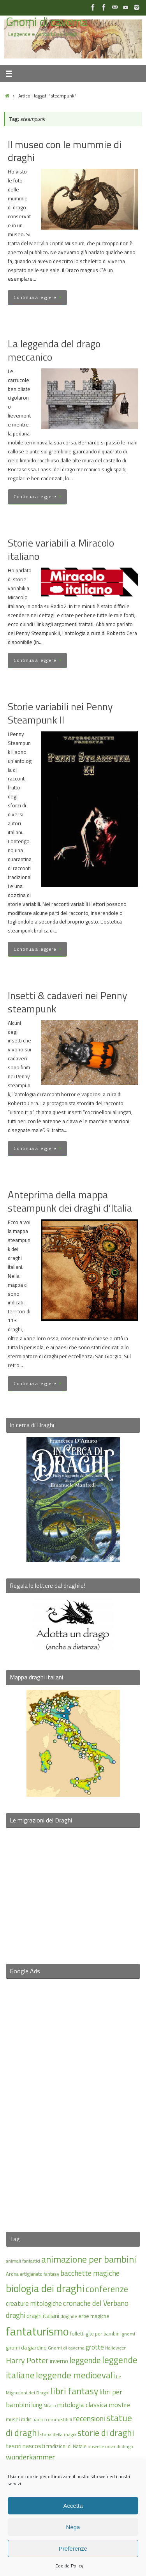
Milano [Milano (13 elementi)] (50, 2406)
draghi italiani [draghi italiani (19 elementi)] (42, 2315)
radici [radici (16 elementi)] (27, 2419)
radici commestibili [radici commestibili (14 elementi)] (53, 2419)
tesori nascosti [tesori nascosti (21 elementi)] (25, 2445)
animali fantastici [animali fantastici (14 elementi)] (23, 2261)
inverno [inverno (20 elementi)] (59, 2361)
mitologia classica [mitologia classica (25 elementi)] (82, 2404)
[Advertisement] (73, 2100)
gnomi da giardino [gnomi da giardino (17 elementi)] (26, 2347)
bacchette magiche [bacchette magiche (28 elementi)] (90, 2273)
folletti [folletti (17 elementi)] (77, 2333)
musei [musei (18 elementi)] (13, 2419)
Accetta (73, 2505)
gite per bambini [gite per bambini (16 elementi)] (103, 2333)
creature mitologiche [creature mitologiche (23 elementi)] (34, 2303)
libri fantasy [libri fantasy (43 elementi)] (74, 2391)
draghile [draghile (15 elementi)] (68, 2316)
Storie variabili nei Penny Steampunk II (60, 713)
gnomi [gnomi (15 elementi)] (128, 2333)
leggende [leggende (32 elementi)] (85, 2360)
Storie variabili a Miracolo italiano (61, 549)
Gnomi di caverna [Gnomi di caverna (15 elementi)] (66, 2347)
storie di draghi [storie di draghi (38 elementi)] (105, 2433)
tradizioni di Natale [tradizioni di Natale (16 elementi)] (66, 2446)
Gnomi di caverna (46, 22)
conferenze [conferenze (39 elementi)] (107, 2289)
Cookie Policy (69, 2565)
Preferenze (73, 2548)
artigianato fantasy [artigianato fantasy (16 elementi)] (39, 2274)
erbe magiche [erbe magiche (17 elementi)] (93, 2316)
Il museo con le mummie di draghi (64, 151)
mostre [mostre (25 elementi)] (119, 2404)
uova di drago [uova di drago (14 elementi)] (119, 2446)
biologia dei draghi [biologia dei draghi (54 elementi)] (45, 2288)
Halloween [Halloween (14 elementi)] (116, 2347)
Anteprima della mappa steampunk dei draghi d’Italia (70, 1201)
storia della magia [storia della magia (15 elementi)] (58, 2434)
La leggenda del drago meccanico (54, 350)
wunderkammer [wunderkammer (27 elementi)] (30, 2457)
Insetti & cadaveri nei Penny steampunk (67, 1002)
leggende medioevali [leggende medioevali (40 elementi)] (75, 2375)
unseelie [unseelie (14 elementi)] (96, 2446)
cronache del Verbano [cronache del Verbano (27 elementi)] (95, 2303)
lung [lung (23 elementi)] (36, 2405)
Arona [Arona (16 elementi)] (12, 2274)
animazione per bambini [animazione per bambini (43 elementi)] (88, 2259)
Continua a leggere (39, 297)
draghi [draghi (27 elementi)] (15, 2315)
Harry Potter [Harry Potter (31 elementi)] (27, 2360)
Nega (73, 2527)
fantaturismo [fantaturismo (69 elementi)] (37, 2331)
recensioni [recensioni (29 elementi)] (89, 2418)
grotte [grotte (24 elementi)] (95, 2347)
